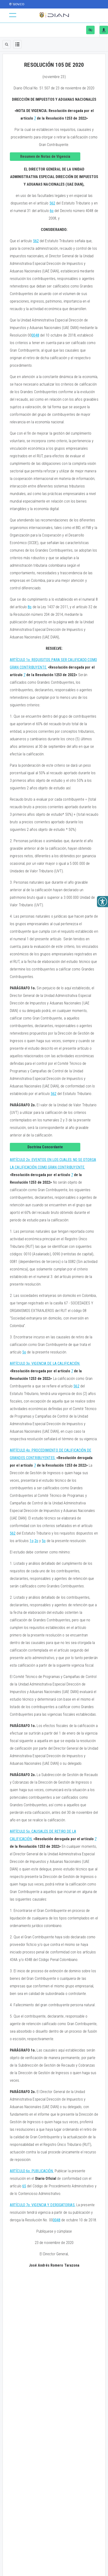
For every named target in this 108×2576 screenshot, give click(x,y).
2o (36, 1541)
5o (24, 1352)
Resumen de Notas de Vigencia (45, 156)
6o (52, 210)
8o (29, 607)
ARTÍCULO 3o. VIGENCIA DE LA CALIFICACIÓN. (45, 1363)
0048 (35, 335)
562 (52, 203)
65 (24, 2186)
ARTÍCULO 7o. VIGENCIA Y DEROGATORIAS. (42, 2205)
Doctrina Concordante (45, 1147)
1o (31, 1541)
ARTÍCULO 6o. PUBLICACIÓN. (32, 2171)
